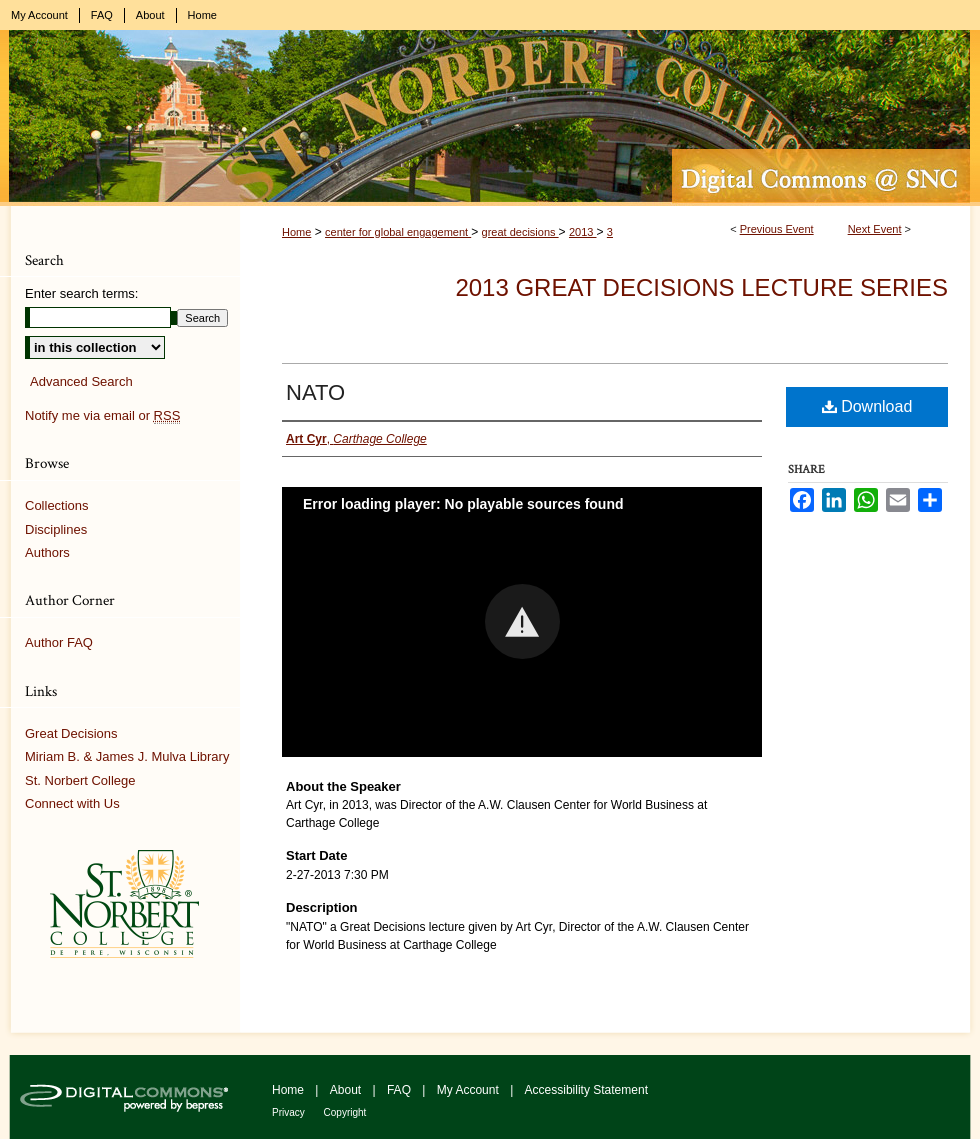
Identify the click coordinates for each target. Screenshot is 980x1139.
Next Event (875, 229)
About (347, 1090)
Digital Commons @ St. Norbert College (490, 118)
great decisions (520, 232)
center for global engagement (398, 232)
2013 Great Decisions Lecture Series (701, 287)
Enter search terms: (81, 293)
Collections (57, 505)
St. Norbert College (80, 780)
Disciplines (56, 529)
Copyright (345, 1112)
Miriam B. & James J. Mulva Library (127, 756)
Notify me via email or (102, 416)
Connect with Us (72, 803)
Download (867, 406)
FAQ (400, 1090)
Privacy (290, 1112)
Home (296, 232)
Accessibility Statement (586, 1090)
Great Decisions (71, 733)
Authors (47, 552)
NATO (315, 392)
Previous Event (777, 229)
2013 (583, 232)
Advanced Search (81, 381)
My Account (469, 1090)
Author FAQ (59, 642)
